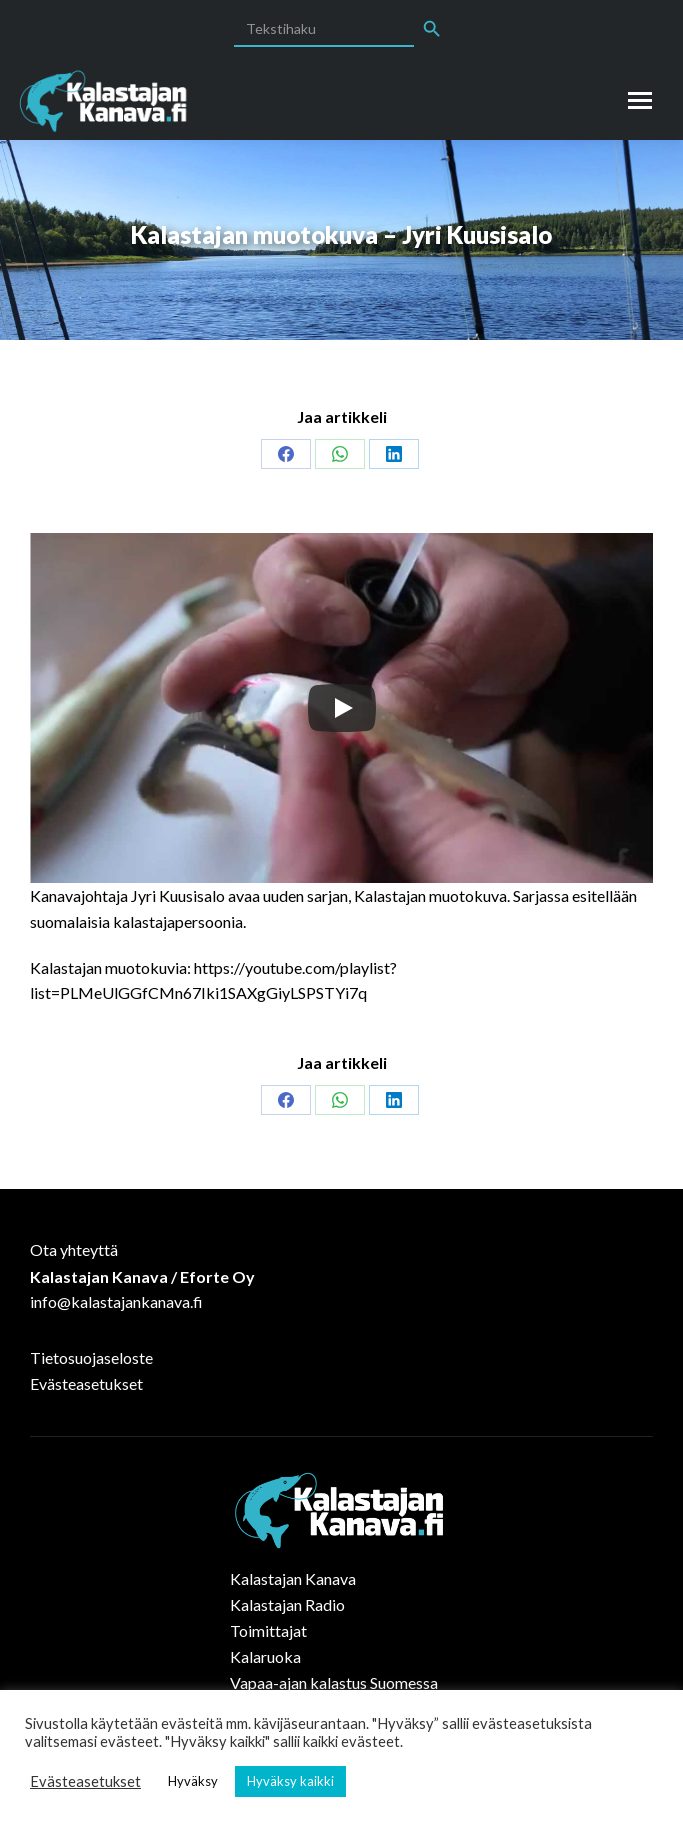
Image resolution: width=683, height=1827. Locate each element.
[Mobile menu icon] (640, 100)
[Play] (342, 708)
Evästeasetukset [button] (85, 1781)
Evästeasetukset (86, 1383)
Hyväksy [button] (193, 1781)
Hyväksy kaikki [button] (290, 1781)
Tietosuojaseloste (91, 1357)
